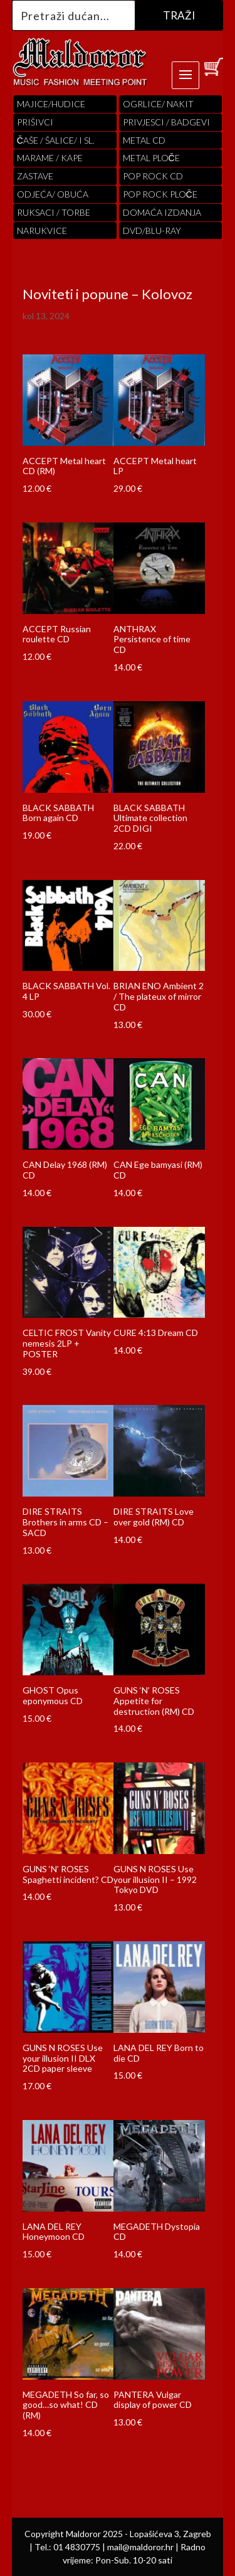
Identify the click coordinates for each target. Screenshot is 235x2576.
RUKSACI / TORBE (53, 212)
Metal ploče (151, 157)
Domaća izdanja (162, 212)
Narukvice (42, 230)
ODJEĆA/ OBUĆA (52, 194)
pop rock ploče (160, 194)
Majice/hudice (51, 103)
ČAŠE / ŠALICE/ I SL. (56, 140)
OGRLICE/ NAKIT (158, 103)
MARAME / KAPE (50, 157)
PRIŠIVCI (35, 122)
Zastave (35, 176)
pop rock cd (153, 176)
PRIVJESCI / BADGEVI (166, 122)
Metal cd (144, 140)
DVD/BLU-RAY (152, 230)
